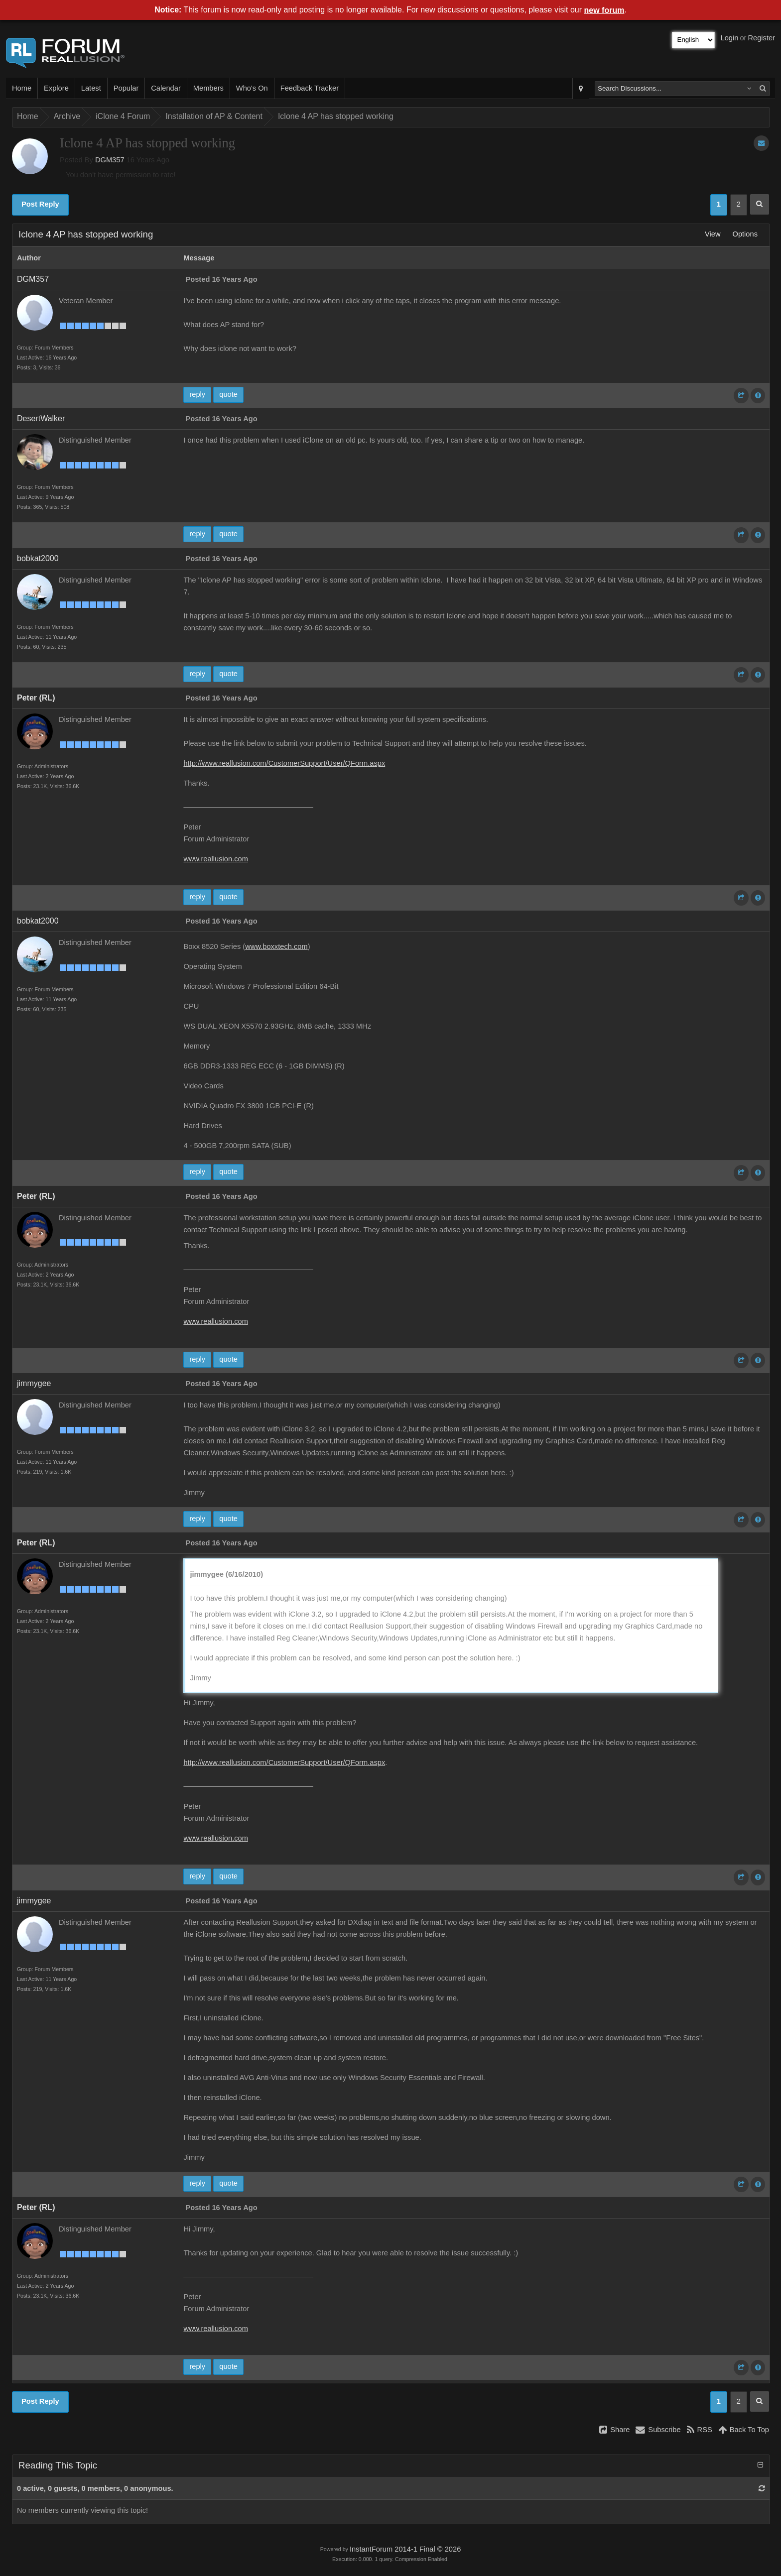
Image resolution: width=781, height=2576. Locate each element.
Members (208, 88)
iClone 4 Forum (123, 116)
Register (761, 38)
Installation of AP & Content (213, 116)
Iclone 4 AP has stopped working (335, 116)
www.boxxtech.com (276, 946)
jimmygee (34, 1383)
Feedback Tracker (309, 88)
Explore (56, 88)
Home (21, 88)
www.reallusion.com (215, 859)
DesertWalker (41, 418)
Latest (91, 88)
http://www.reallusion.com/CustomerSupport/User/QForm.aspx (284, 763)
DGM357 (110, 160)
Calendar (165, 88)
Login (730, 38)
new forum (604, 10)
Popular (126, 88)
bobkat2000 (38, 558)
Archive (67, 116)
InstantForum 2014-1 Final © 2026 (405, 2549)
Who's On (252, 88)
